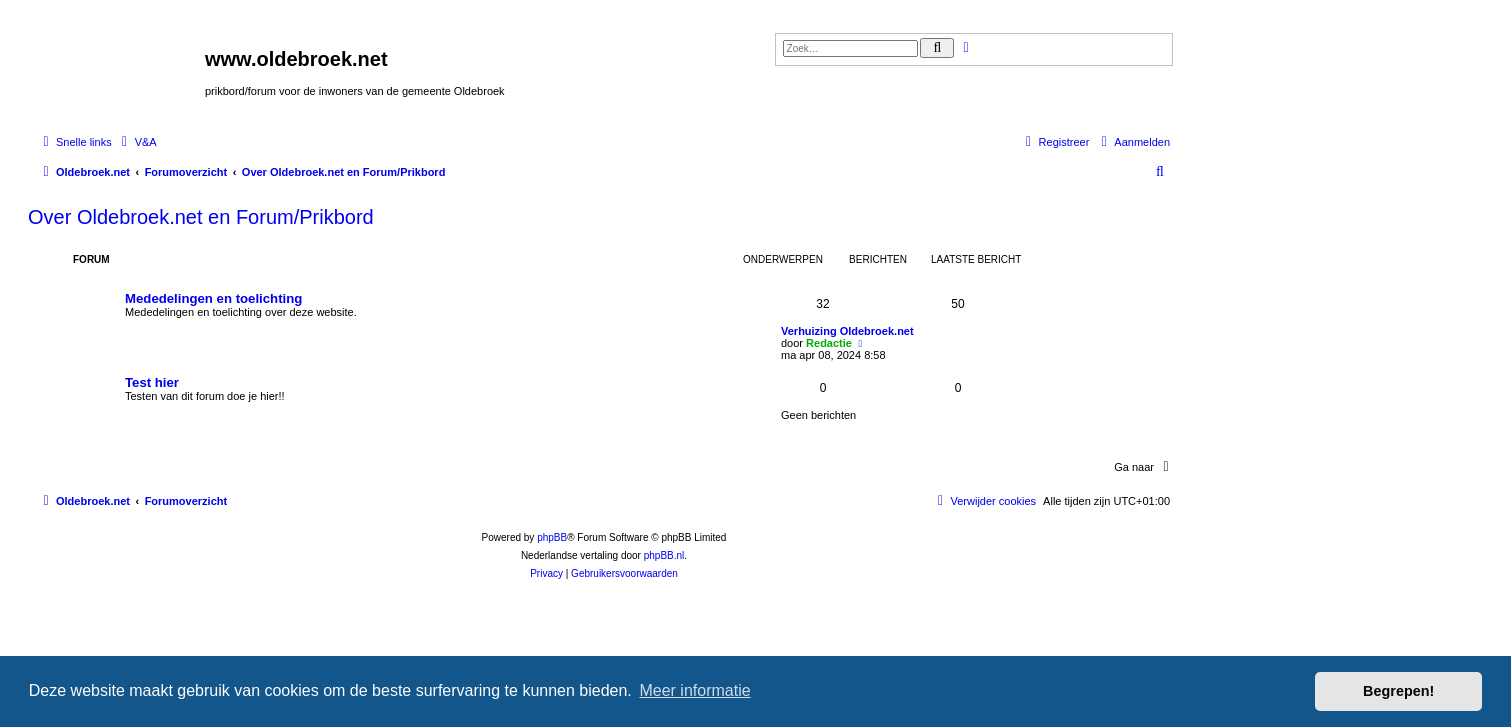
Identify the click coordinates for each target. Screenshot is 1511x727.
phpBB (552, 537)
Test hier (152, 382)
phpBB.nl (664, 555)
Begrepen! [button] (1398, 691)
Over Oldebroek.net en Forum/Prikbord (201, 217)
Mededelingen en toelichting (213, 298)
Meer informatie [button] (694, 690)
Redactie (829, 343)
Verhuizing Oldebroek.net (847, 331)
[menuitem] (137, 142)
